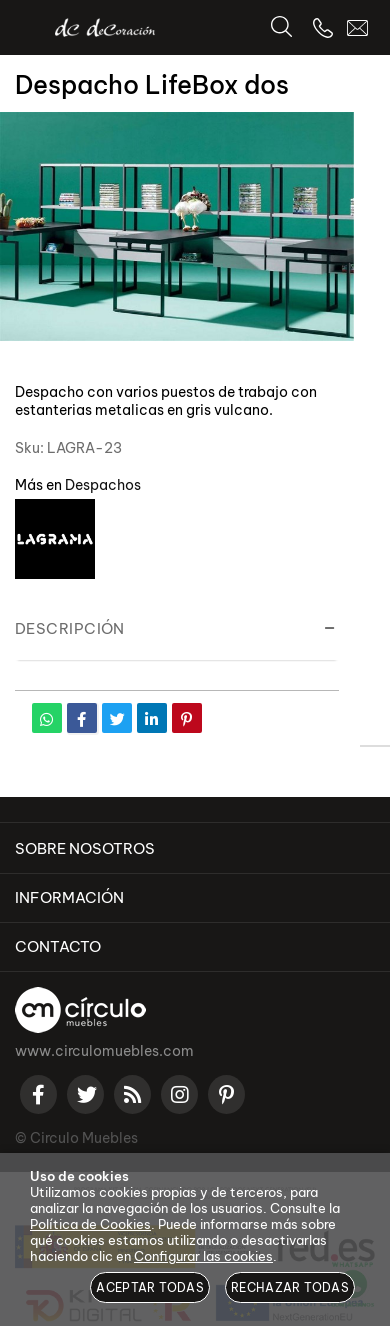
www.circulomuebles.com (104, 1051)
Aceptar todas (150, 1287)
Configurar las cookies (203, 1256)
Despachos (103, 485)
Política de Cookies (90, 1224)
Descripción (70, 628)
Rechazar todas (290, 1287)
